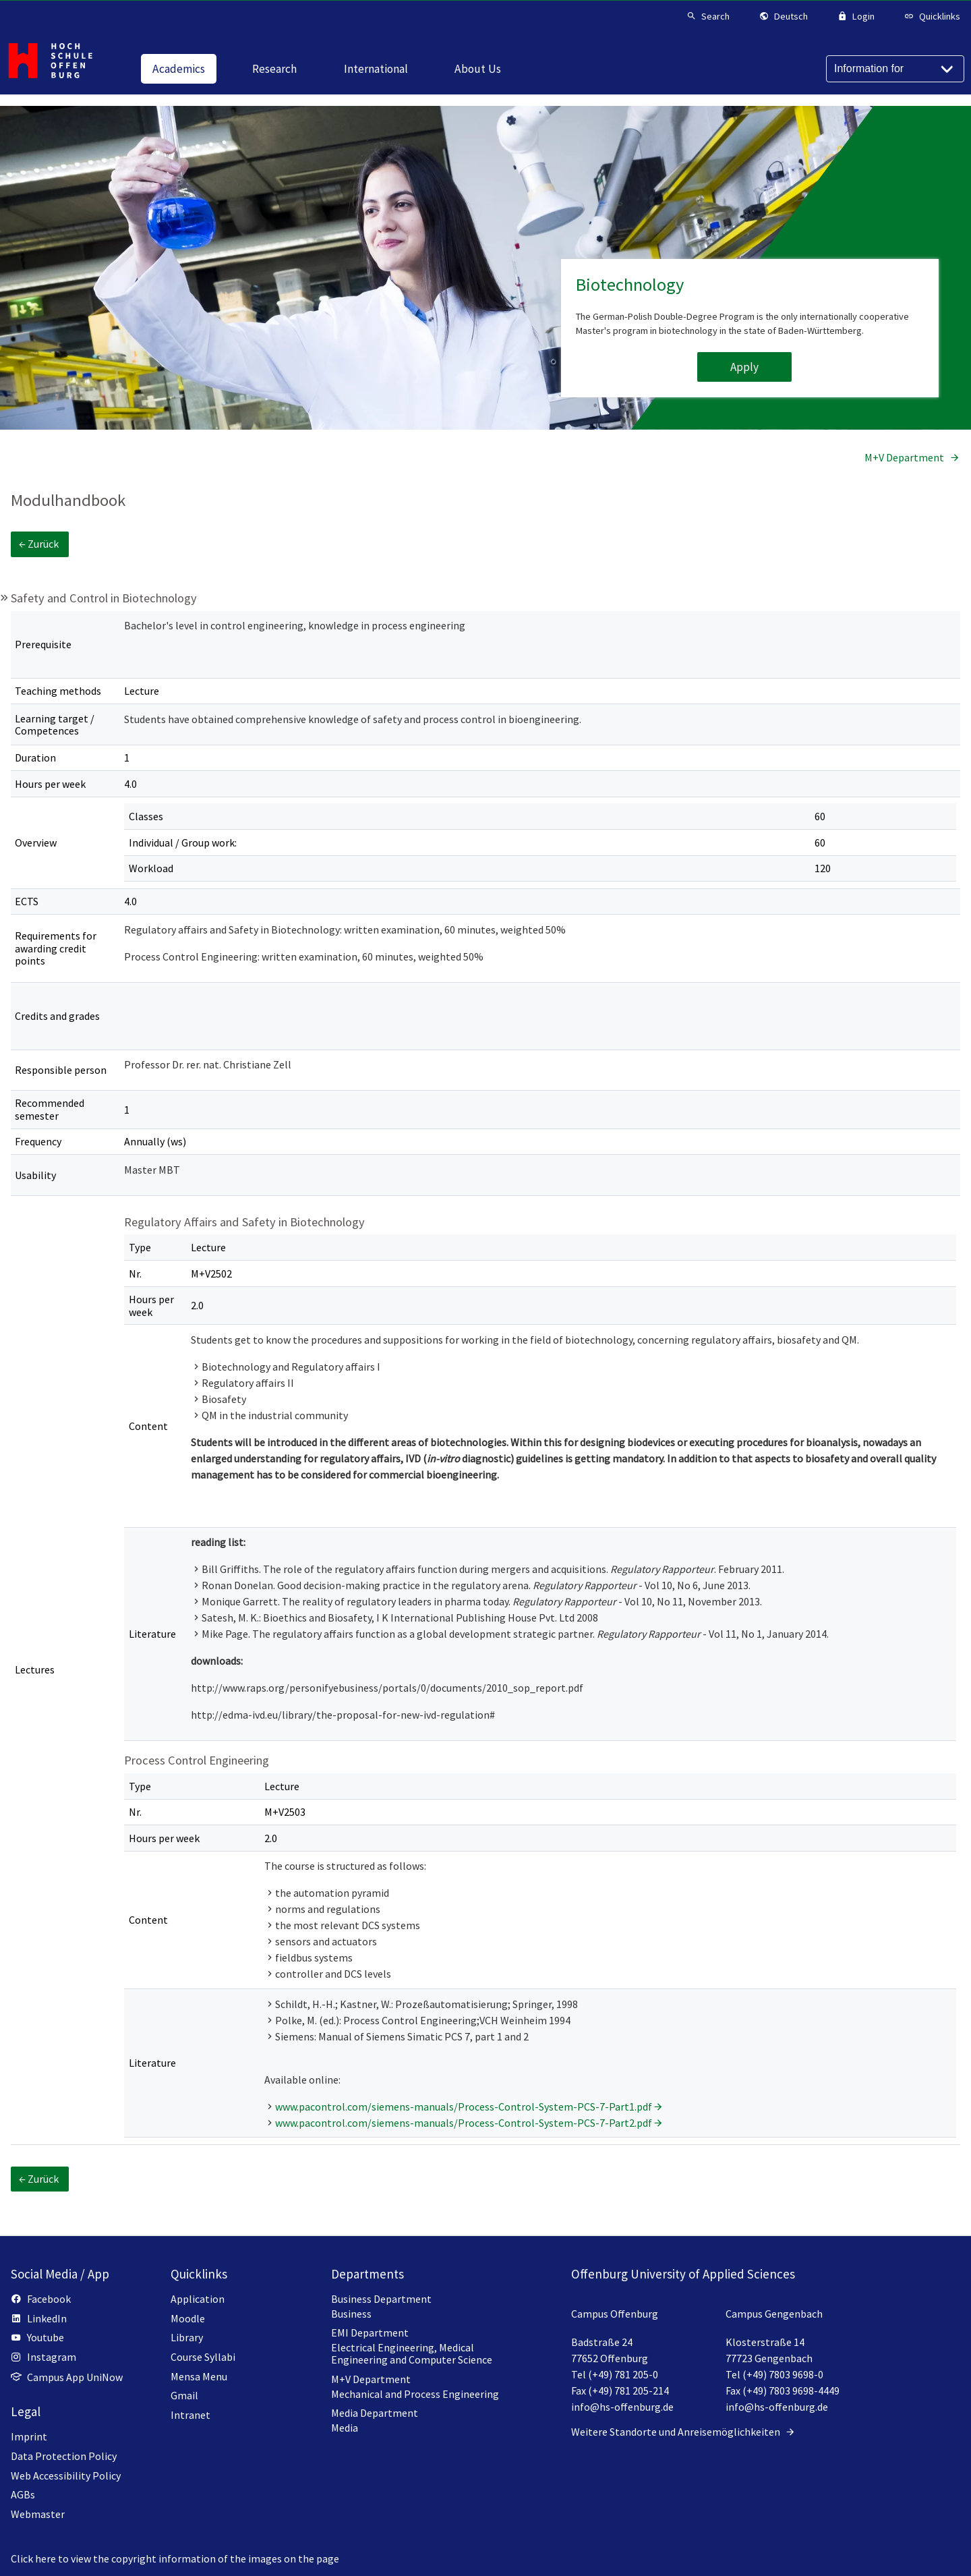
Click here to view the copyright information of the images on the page (175, 2558)
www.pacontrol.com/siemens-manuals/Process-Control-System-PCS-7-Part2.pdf (463, 2122)
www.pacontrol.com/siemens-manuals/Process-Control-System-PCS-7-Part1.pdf (463, 2106)
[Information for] (895, 68)
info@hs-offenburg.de (622, 2406)
